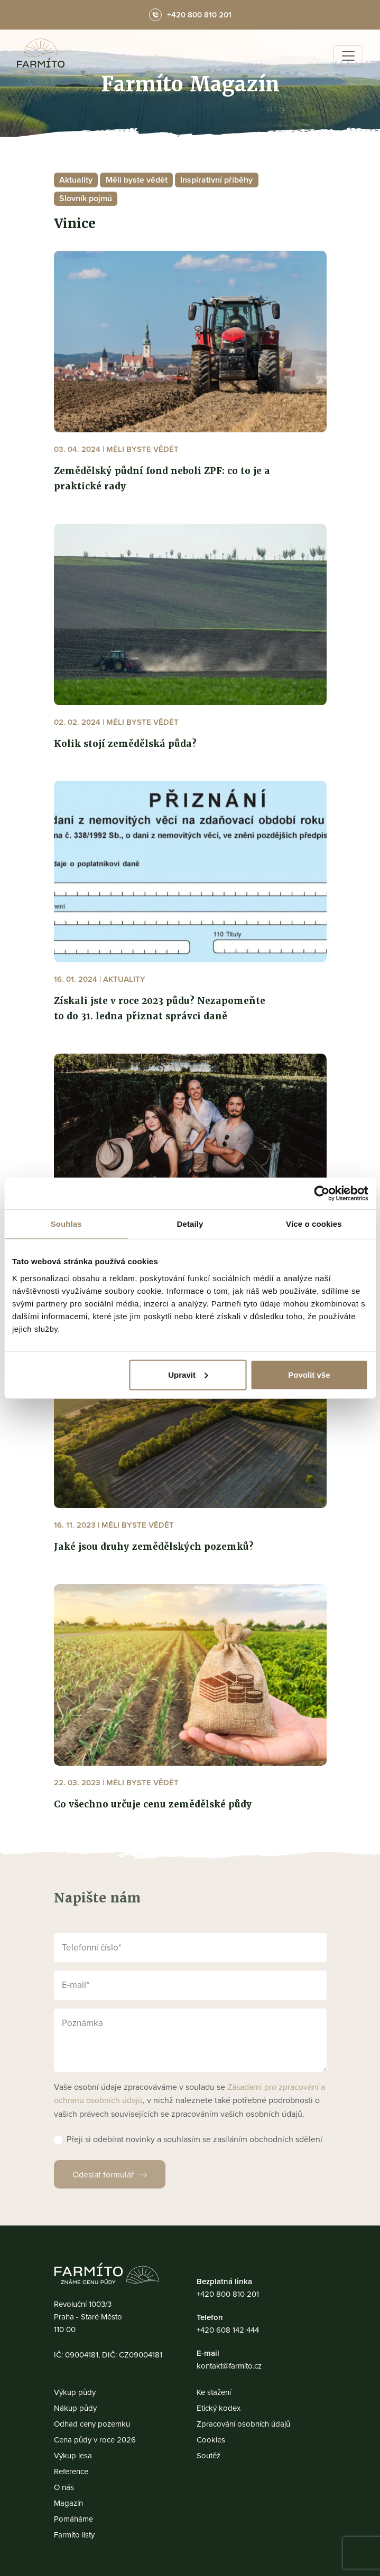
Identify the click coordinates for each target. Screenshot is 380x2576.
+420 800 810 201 (228, 2293)
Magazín (68, 2502)
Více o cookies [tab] (314, 1223)
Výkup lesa (73, 2455)
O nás (64, 2487)
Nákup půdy (75, 2407)
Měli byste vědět (137, 180)
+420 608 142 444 (228, 2329)
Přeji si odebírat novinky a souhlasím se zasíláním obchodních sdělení (194, 2139)
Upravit (188, 1374)
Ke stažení (214, 2392)
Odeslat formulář (103, 2174)
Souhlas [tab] (66, 1223)
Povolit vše (309, 1374)
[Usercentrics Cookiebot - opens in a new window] (321, 1193)
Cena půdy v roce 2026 (95, 2439)
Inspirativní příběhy (216, 180)
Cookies (211, 2439)
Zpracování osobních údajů (243, 2423)
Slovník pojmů (85, 198)
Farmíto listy (74, 2534)
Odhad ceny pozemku (92, 2423)
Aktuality (75, 180)
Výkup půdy (75, 2392)
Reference (71, 2471)
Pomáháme (73, 2518)
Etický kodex (218, 2407)
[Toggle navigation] (348, 56)
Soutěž (208, 2455)
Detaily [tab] (190, 1223)
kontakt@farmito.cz (229, 2365)
